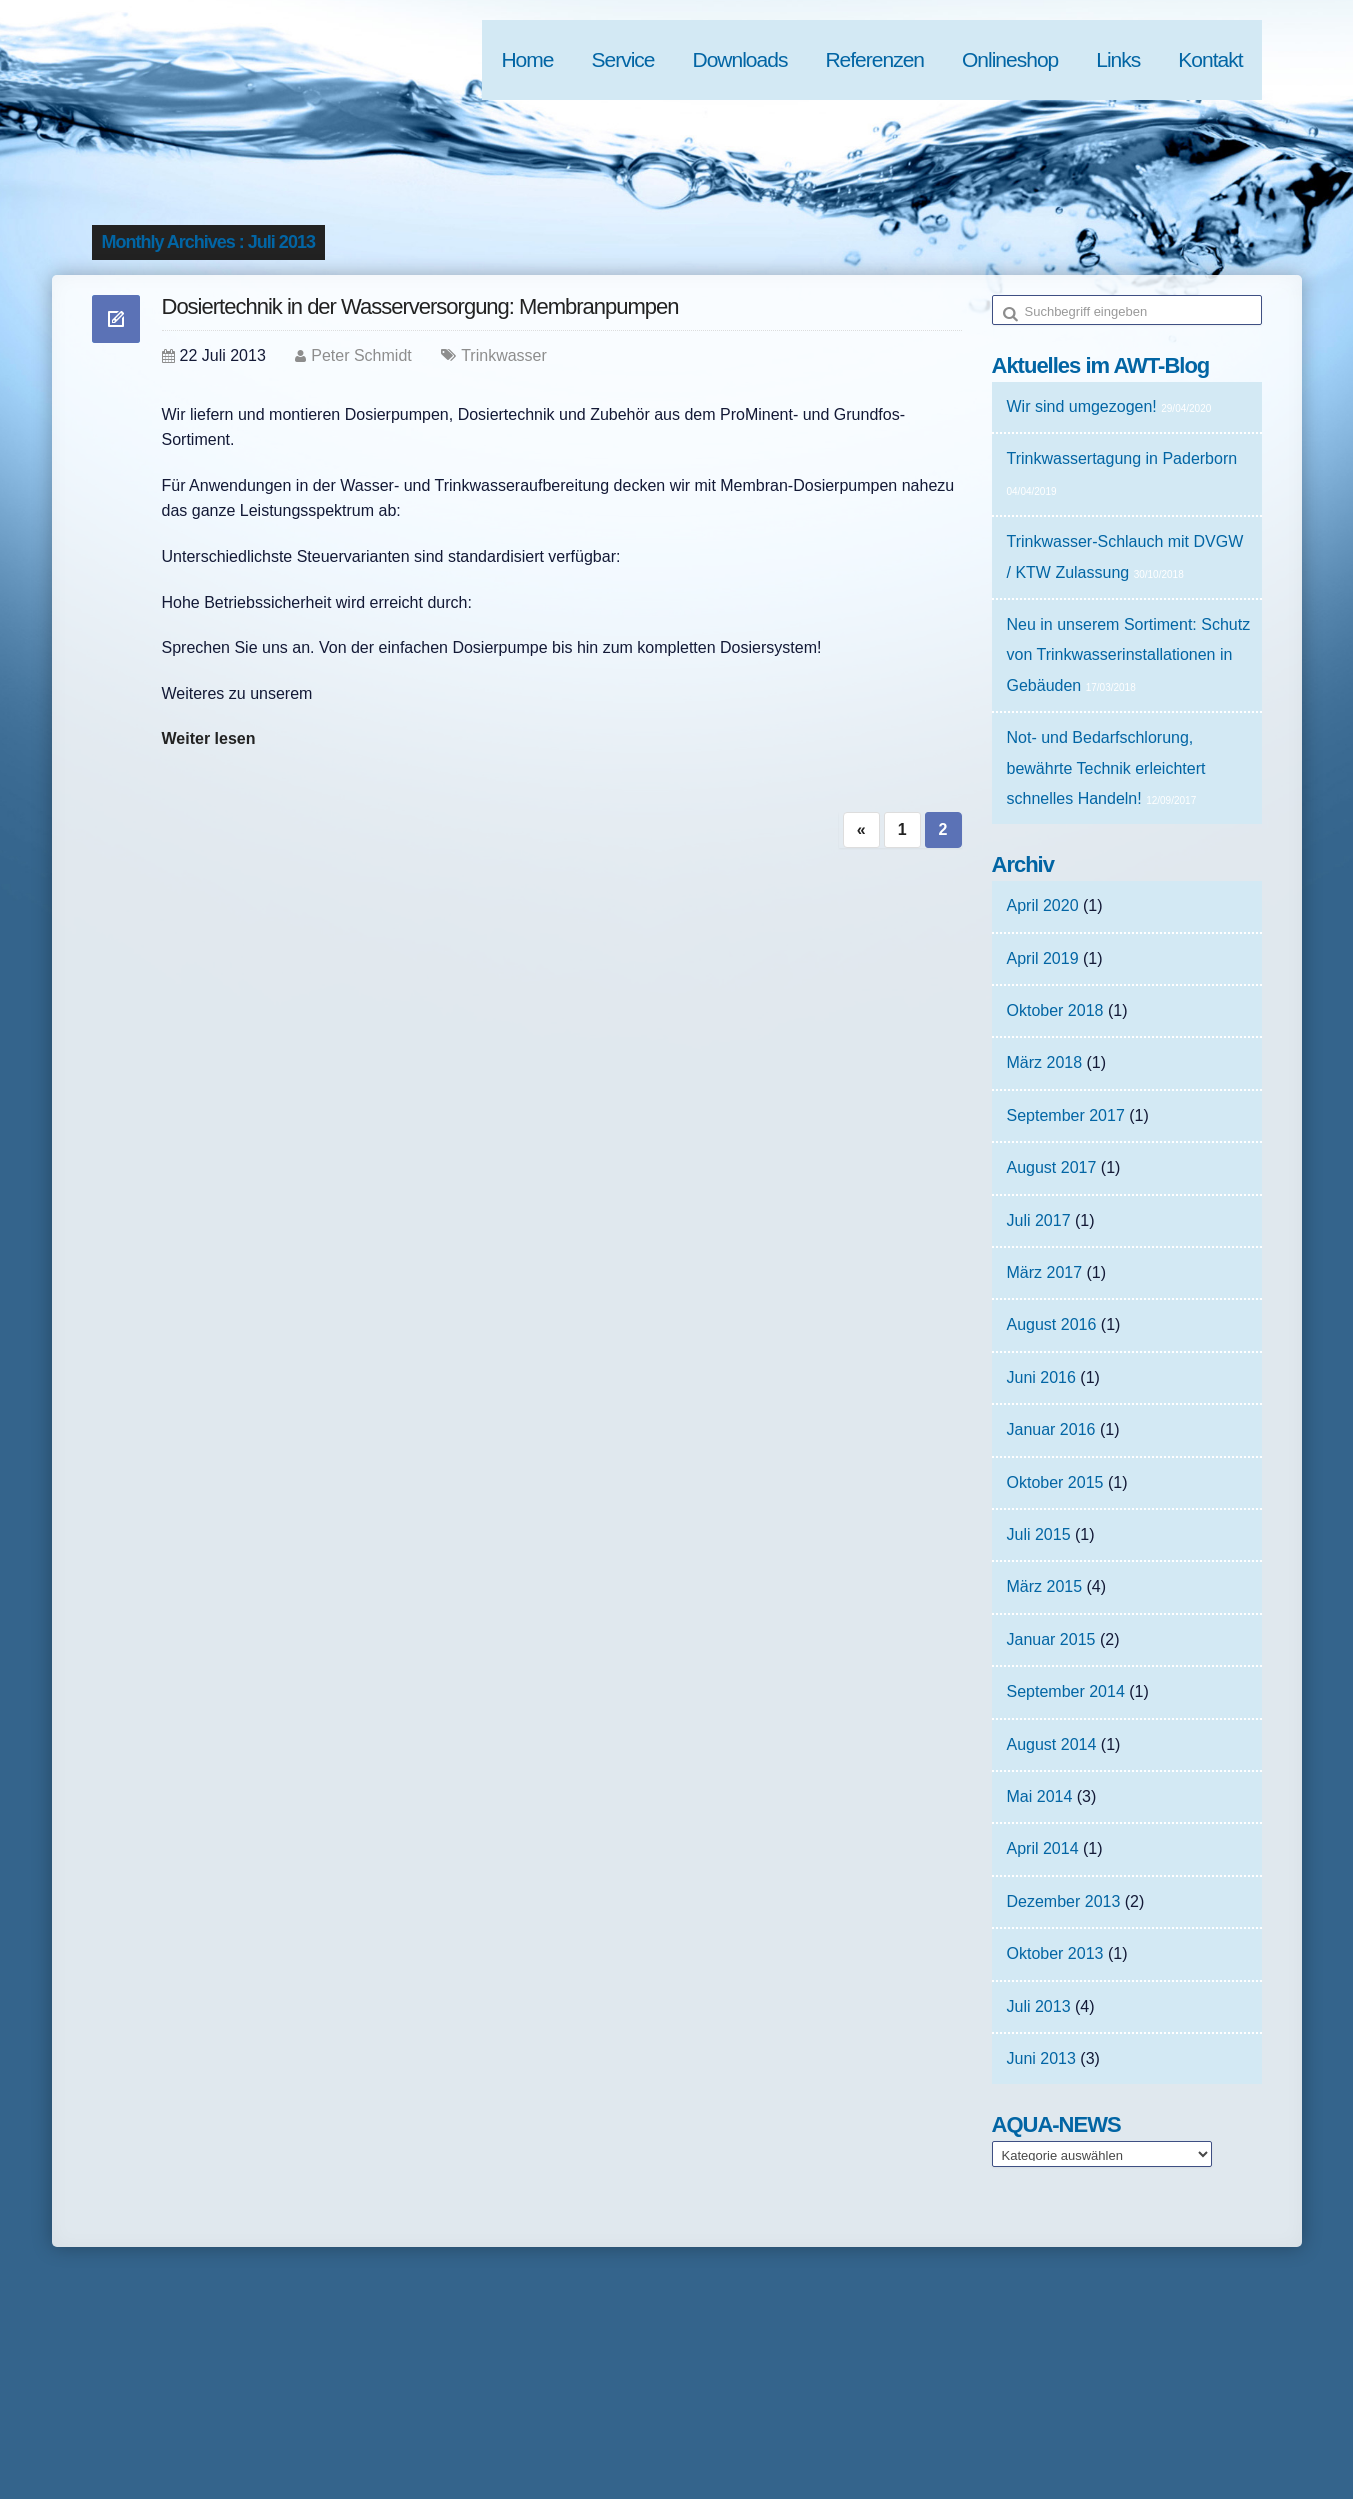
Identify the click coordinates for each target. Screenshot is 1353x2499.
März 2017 (1045, 1272)
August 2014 (1052, 1744)
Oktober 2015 (1055, 1482)
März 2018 (1045, 1062)
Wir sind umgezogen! (1082, 406)
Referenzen (874, 59)
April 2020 (1043, 905)
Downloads (740, 59)
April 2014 (1043, 1848)
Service (622, 59)
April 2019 (1043, 958)
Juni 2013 (1041, 2058)
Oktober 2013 (1055, 1953)
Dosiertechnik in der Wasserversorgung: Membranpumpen (420, 306)
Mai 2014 (1040, 1796)
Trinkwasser (504, 355)
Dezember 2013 (1064, 1901)
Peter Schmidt (361, 355)
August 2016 (1052, 1324)
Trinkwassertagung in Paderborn (1122, 458)
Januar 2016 (1051, 1429)
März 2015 (1045, 1586)
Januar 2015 (1051, 1639)
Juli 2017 (1039, 1220)
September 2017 (1066, 1115)
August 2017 (1052, 1167)
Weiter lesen (209, 738)
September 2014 (1066, 1691)
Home (527, 59)
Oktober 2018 (1055, 1010)
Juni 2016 (1041, 1377)
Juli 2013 (1039, 2006)
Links (1118, 59)
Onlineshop (1010, 59)
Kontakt (1210, 59)
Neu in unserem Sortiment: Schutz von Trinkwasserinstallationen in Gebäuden (1129, 655)
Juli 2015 (1039, 1534)
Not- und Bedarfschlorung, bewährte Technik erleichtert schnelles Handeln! (1106, 768)
